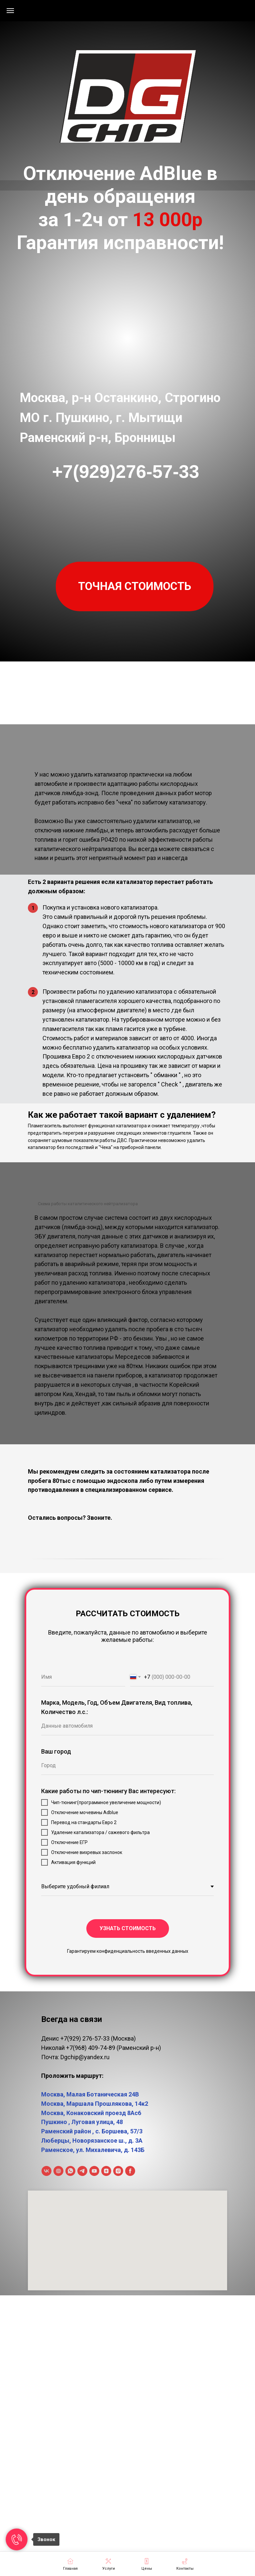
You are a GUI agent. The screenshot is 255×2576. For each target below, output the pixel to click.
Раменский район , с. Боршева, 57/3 (91, 2131)
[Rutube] (58, 2171)
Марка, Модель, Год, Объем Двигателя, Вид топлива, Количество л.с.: (116, 1707)
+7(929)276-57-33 (125, 471)
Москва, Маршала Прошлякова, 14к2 (94, 2103)
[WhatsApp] (70, 2171)
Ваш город (56, 1751)
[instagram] (118, 2171)
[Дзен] (106, 2171)
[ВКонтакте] (46, 2171)
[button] (134, 586)
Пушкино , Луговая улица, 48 (82, 2121)
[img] (127, 90)
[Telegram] (82, 2171)
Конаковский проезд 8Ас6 (103, 2112)
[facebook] (130, 2171)
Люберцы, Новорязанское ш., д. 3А (91, 2140)
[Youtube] (94, 2171)
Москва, (53, 2112)
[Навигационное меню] (10, 10)
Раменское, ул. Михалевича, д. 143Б (92, 2149)
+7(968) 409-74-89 (90, 2047)
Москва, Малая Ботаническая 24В (90, 2094)
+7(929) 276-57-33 (85, 2038)
